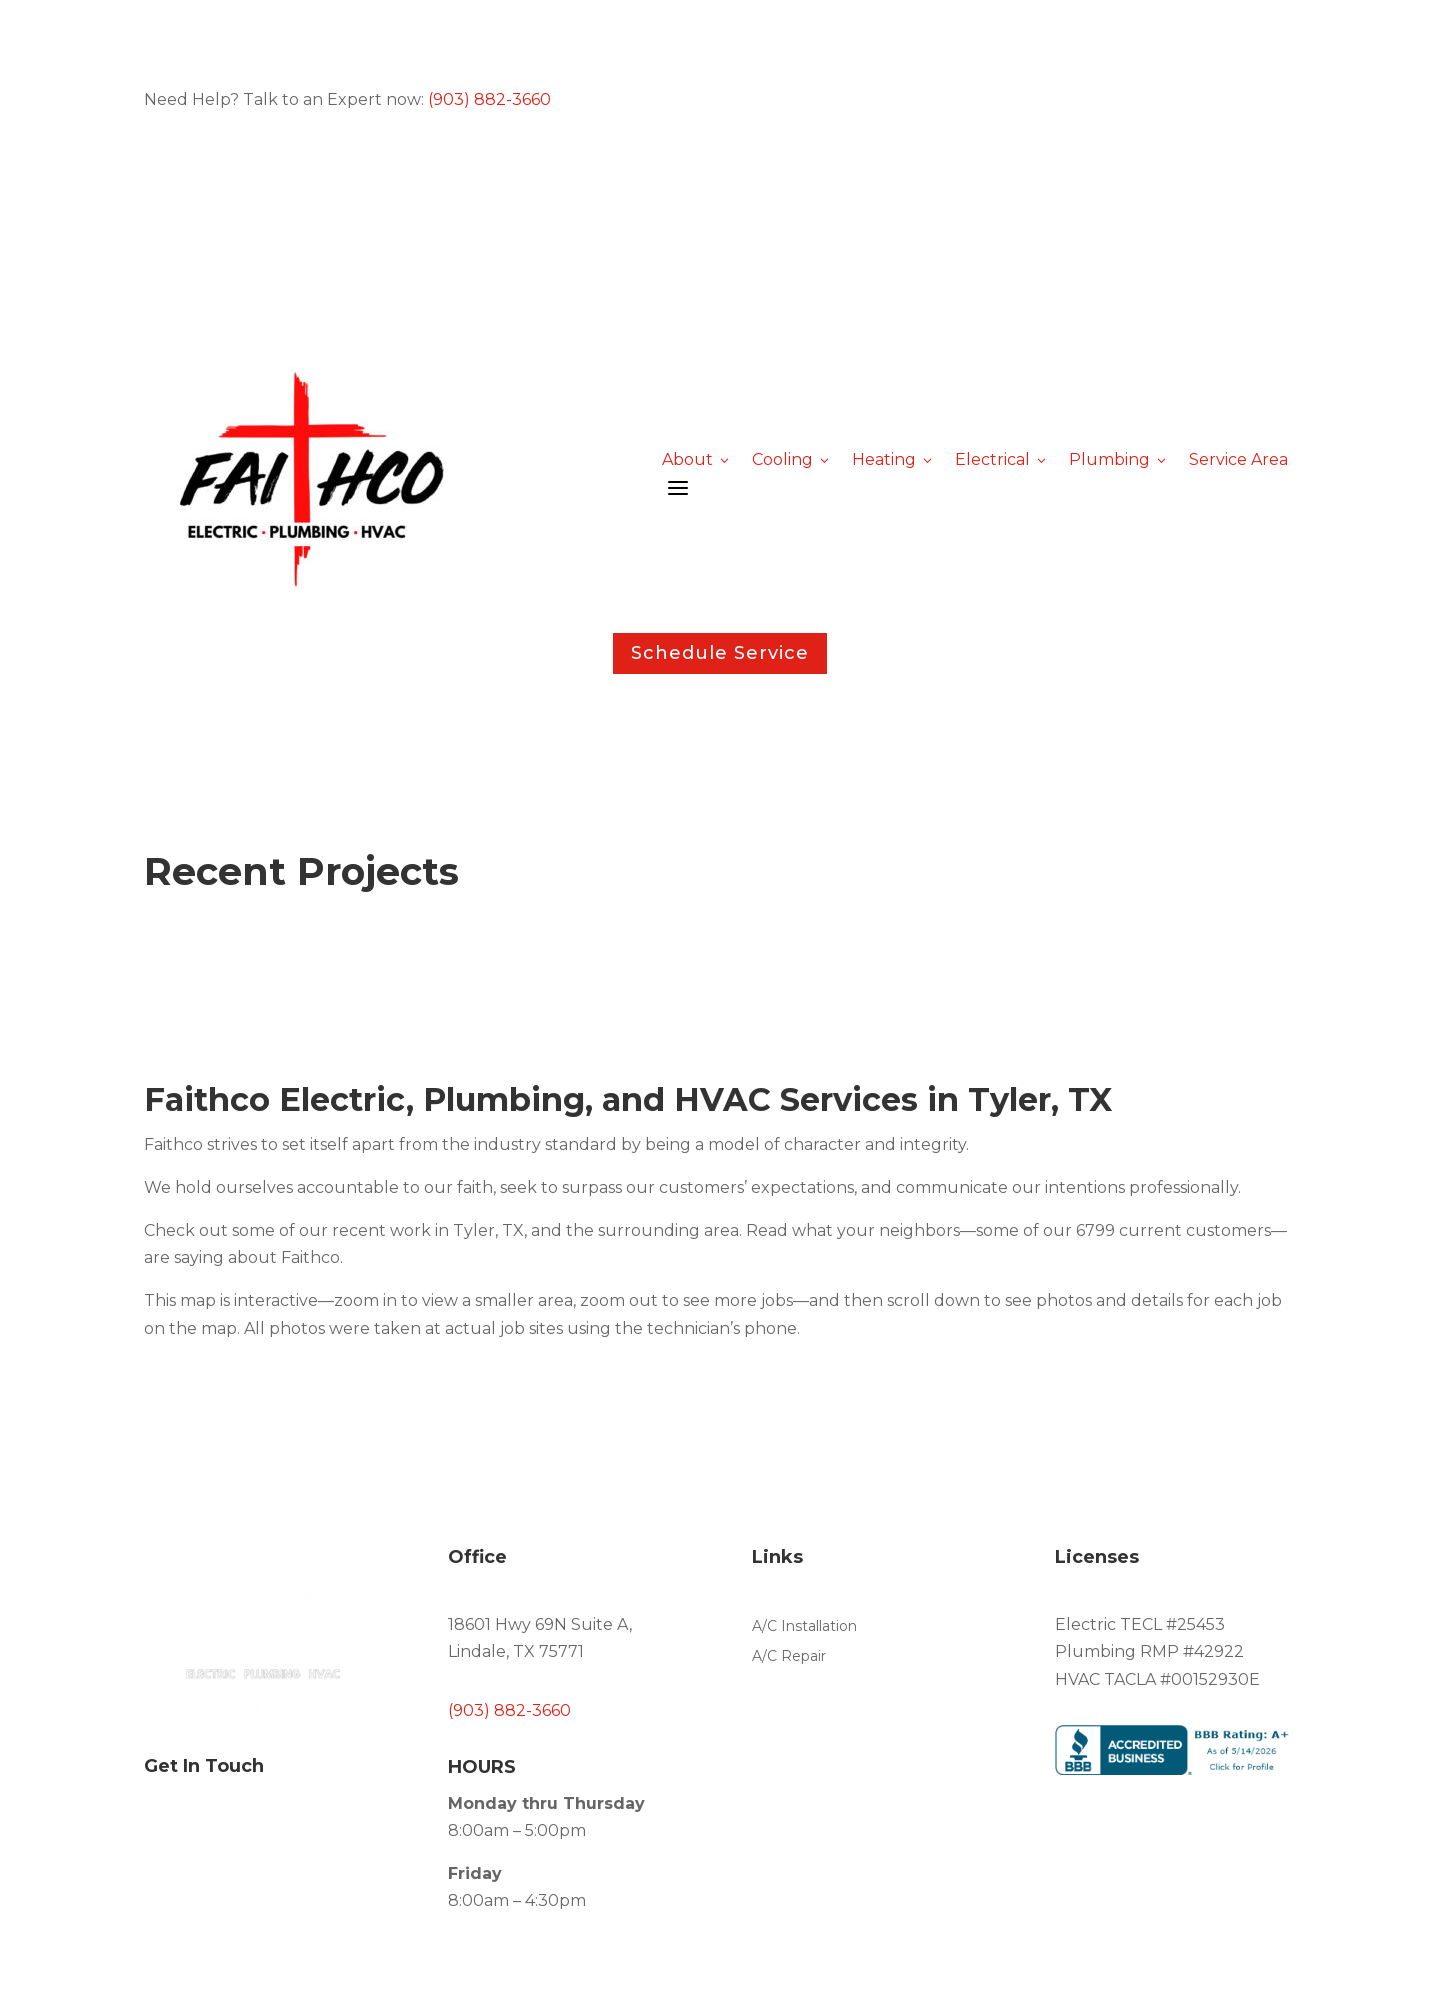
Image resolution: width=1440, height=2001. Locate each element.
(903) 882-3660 (489, 99)
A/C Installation (804, 1627)
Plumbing (1119, 459)
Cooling (792, 459)
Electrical (1002, 459)
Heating (893, 459)
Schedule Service (720, 653)
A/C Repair (789, 1657)
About (697, 459)
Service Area (1238, 459)
